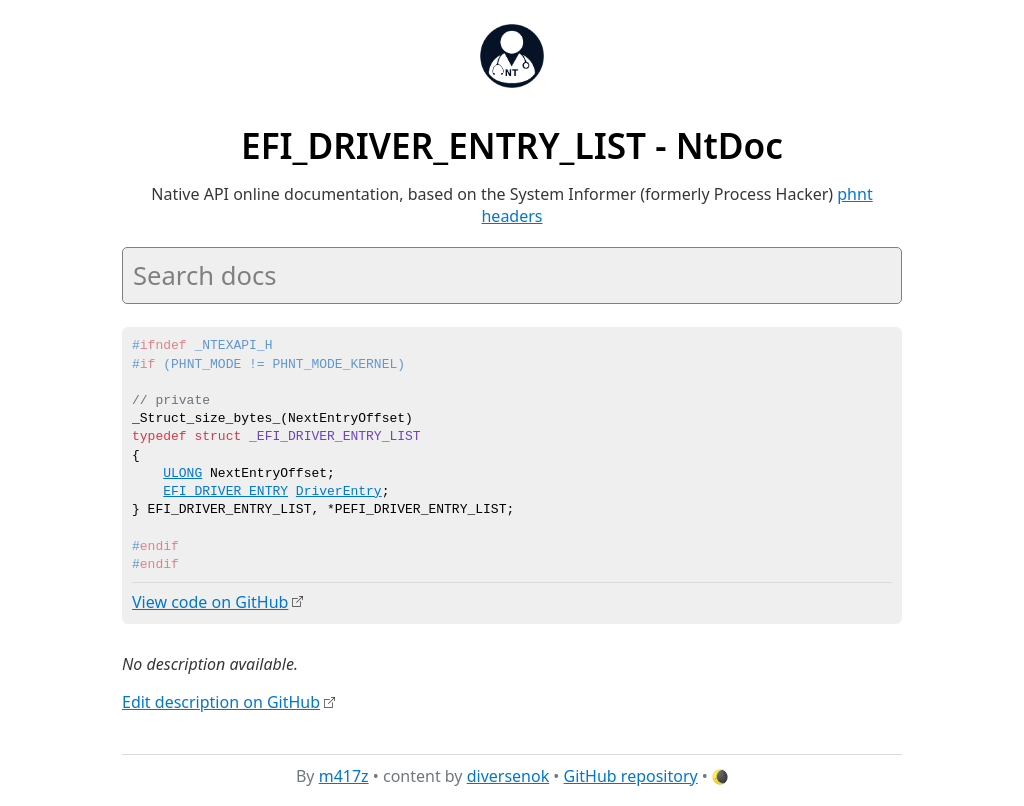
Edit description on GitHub (221, 702)
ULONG (182, 474)
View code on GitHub (210, 602)
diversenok (508, 775)
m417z (344, 775)
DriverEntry (339, 492)
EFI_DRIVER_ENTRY (225, 492)
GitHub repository (631, 775)
